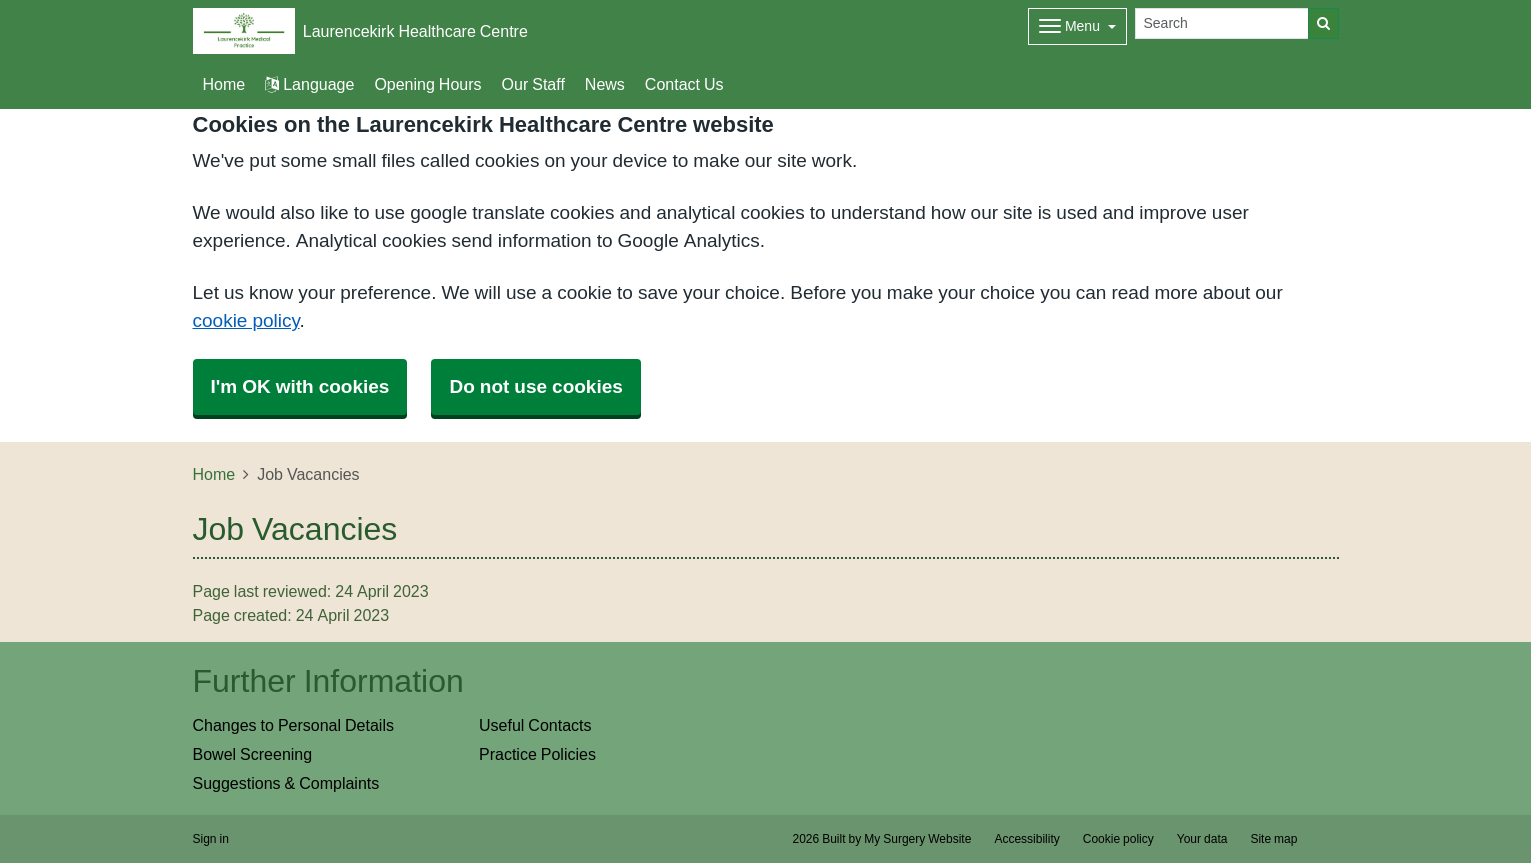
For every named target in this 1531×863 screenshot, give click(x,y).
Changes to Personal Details (293, 725)
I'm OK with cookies (300, 386)
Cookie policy (1118, 839)
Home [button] (224, 84)
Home (214, 474)
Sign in (211, 839)
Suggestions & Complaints (286, 783)
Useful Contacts (535, 725)
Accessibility (1026, 839)
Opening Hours (427, 84)
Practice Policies (537, 754)
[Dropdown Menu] (1077, 26)
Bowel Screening (253, 754)
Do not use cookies (535, 386)
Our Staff (533, 84)
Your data (1202, 839)
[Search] (1222, 23)
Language (309, 84)
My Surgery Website (917, 839)
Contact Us (684, 84)
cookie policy (246, 320)
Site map (1273, 839)
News (605, 84)
